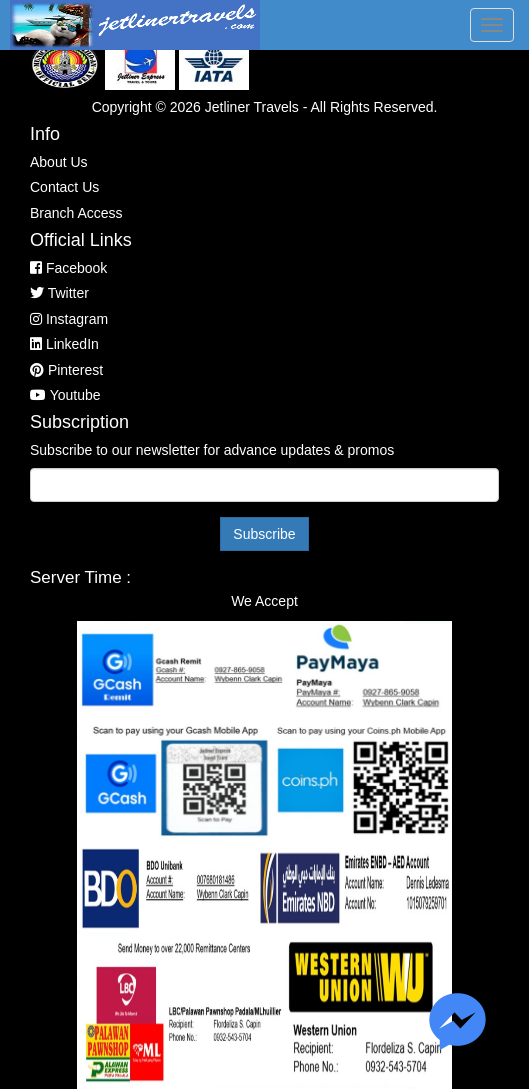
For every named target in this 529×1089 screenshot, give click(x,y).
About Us (59, 162)
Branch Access (76, 213)
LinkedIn (64, 344)
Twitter (59, 293)
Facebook (68, 268)
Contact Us (64, 187)
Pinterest (66, 370)
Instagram (69, 319)
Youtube (65, 395)
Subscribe (264, 534)
